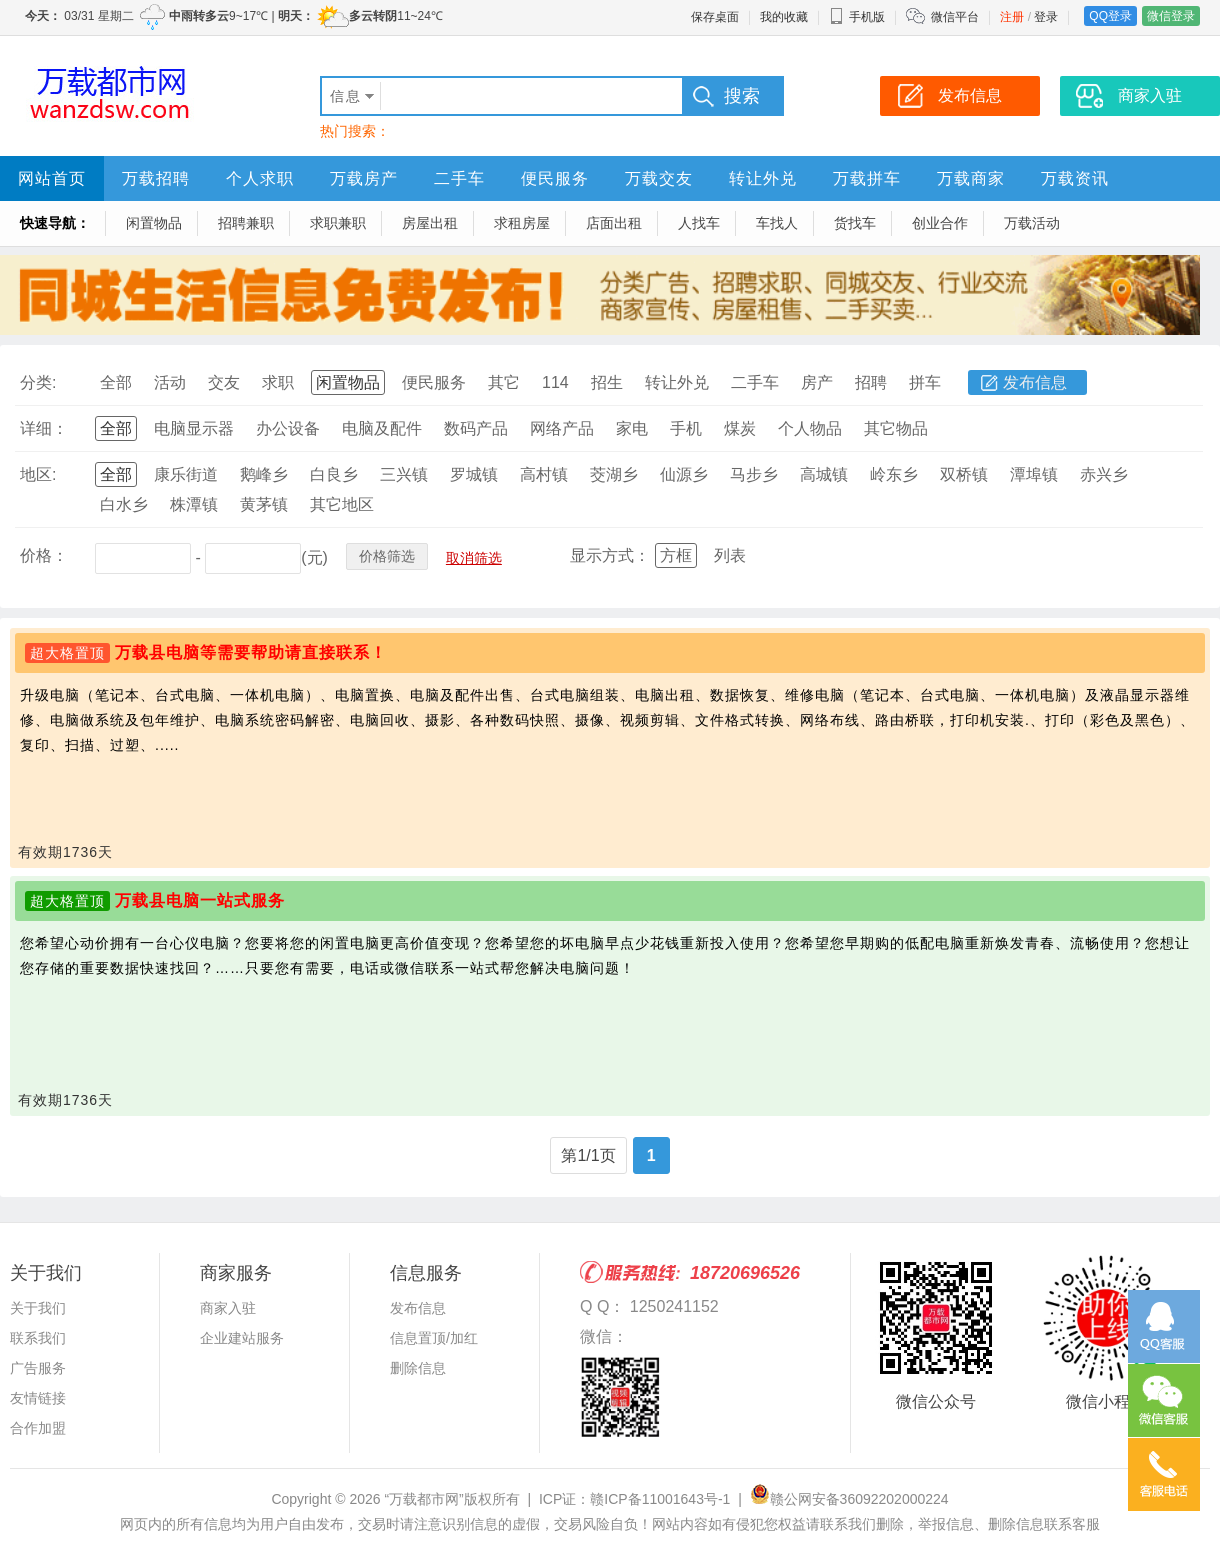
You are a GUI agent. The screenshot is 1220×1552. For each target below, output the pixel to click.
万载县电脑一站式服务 (200, 900)
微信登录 (1171, 16)
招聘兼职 (246, 223)
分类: (38, 382)
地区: (38, 474)
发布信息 (1035, 382)
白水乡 (124, 504)
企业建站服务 (242, 1338)
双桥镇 (964, 474)
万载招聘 (156, 178)
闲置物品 (154, 223)
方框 (676, 555)
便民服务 (555, 178)
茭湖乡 (614, 474)
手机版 (857, 17)
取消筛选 (474, 558)
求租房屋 (522, 223)
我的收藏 (784, 17)
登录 (1046, 17)
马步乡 (754, 474)
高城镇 (824, 474)
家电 (632, 428)
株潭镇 (194, 504)
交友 (224, 382)
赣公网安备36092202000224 (849, 1499)
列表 (730, 555)
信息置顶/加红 (434, 1338)
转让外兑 (763, 178)
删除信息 (418, 1368)
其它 (504, 382)
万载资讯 (1075, 178)
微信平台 (955, 17)
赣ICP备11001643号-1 (660, 1499)
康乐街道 (186, 474)
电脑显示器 (194, 428)
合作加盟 (38, 1428)
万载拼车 (867, 178)
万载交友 (659, 178)
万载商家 (971, 178)
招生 (607, 382)
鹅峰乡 (264, 474)
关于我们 (38, 1308)
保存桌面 (715, 17)
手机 (686, 428)
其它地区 (342, 504)
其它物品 (896, 428)
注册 (1012, 17)
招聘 (871, 382)
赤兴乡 (1104, 474)
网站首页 (52, 178)
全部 (116, 382)
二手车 (459, 178)
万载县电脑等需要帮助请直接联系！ (251, 652)
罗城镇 (474, 474)
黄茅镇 (264, 504)
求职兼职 (338, 223)
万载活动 (1032, 223)
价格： (44, 555)
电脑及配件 (382, 428)
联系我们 (38, 1338)
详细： (44, 428)
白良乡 (334, 474)
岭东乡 (894, 474)
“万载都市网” (423, 1499)
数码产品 (476, 428)
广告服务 (38, 1368)
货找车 (855, 223)
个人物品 (810, 428)
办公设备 (288, 428)
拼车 (925, 382)
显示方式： (610, 555)
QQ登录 (1110, 16)
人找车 (699, 223)
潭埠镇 (1034, 474)
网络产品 (562, 428)
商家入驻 (228, 1308)
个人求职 (260, 178)
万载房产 (364, 178)
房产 (817, 382)
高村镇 (544, 474)
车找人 (777, 223)
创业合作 (940, 223)
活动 (170, 382)
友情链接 (38, 1398)
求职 (278, 382)
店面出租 (614, 223)
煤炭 (740, 428)
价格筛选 (387, 556)
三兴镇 (404, 474)
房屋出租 (430, 223)
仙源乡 (684, 474)
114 (555, 382)
